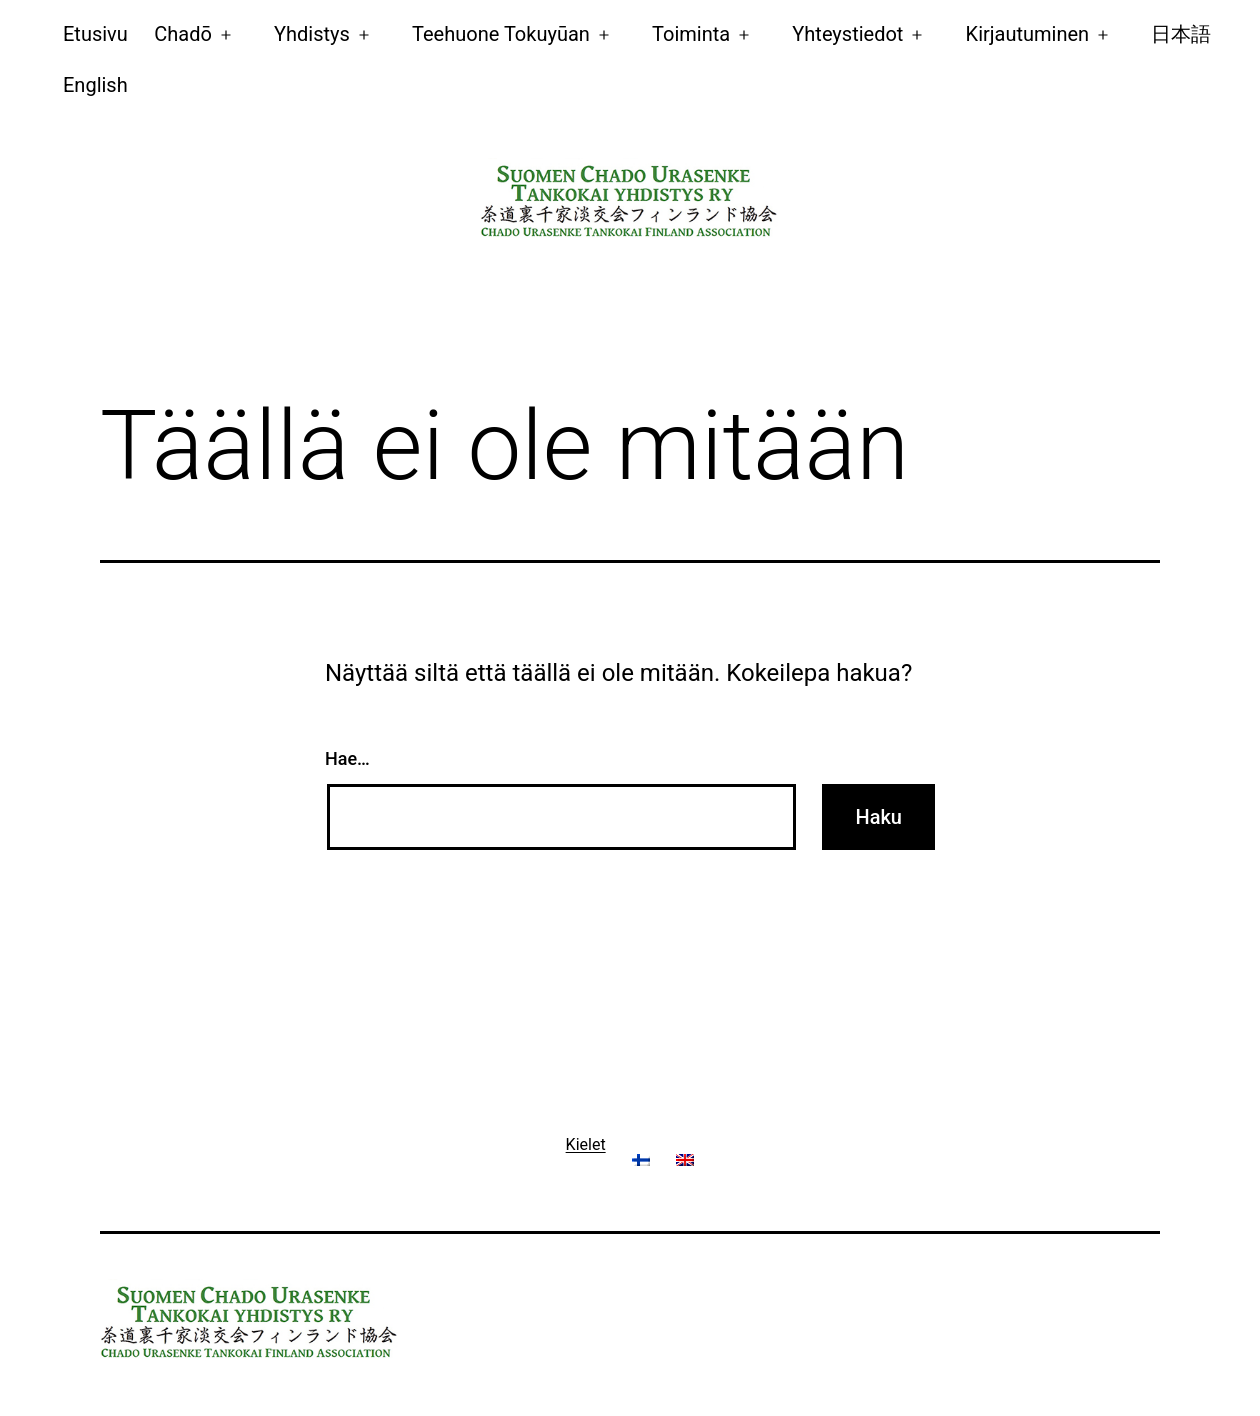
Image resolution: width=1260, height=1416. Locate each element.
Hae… (347, 758)
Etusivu (95, 34)
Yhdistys (312, 34)
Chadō (183, 34)
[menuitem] (95, 84)
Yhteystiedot (847, 34)
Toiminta (691, 34)
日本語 (1181, 34)
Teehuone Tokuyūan (501, 34)
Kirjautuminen (1028, 34)
